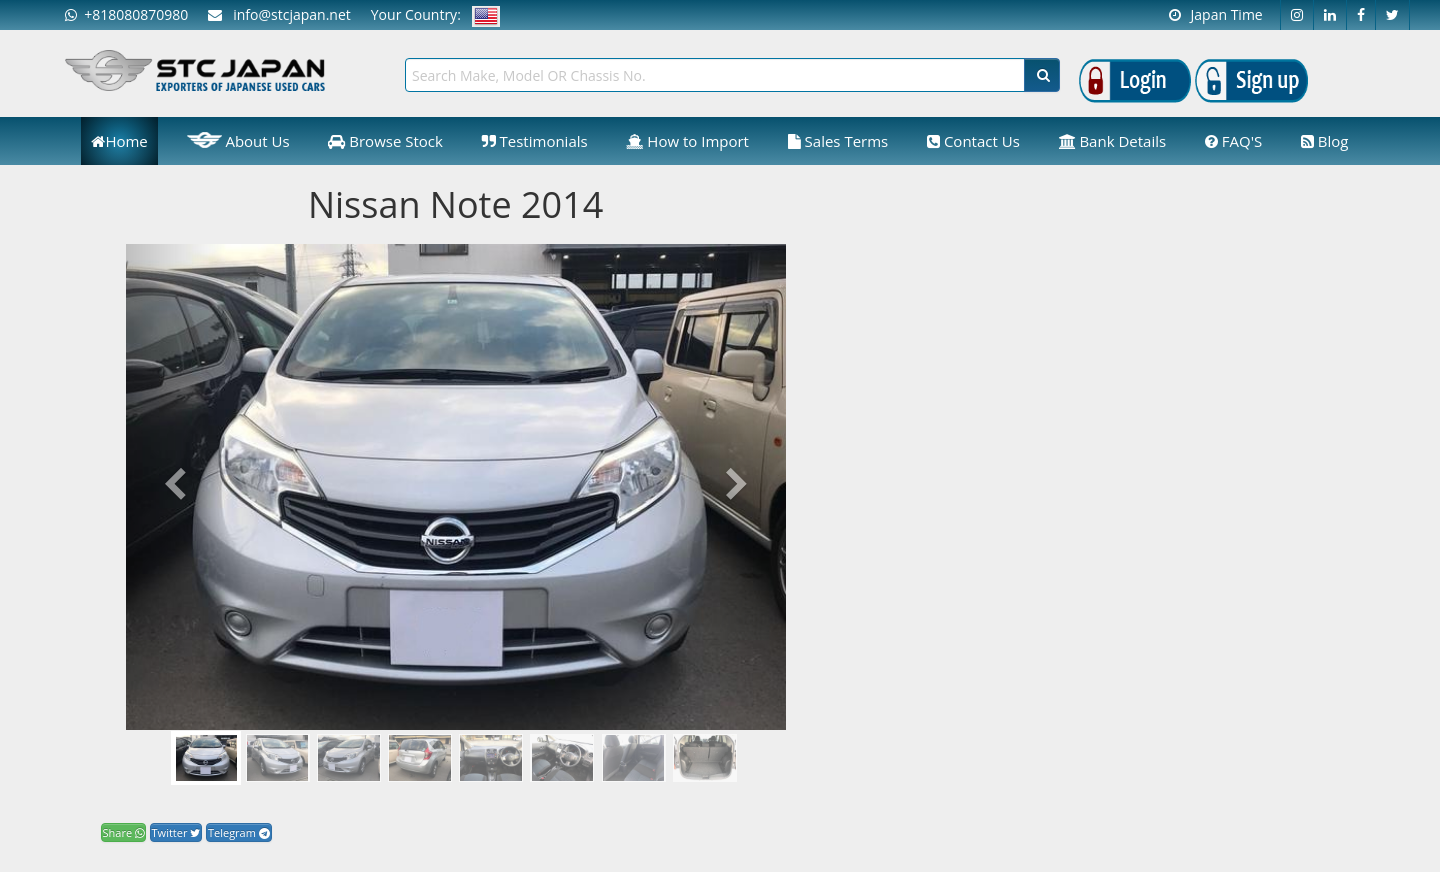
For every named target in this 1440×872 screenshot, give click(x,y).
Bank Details (1113, 141)
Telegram (239, 832)
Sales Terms (838, 141)
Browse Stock (385, 141)
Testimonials (535, 141)
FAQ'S (1233, 141)
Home (119, 141)
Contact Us (973, 141)
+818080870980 (126, 14)
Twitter (176, 832)
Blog (1325, 141)
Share (123, 832)
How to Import (687, 141)
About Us (238, 140)
